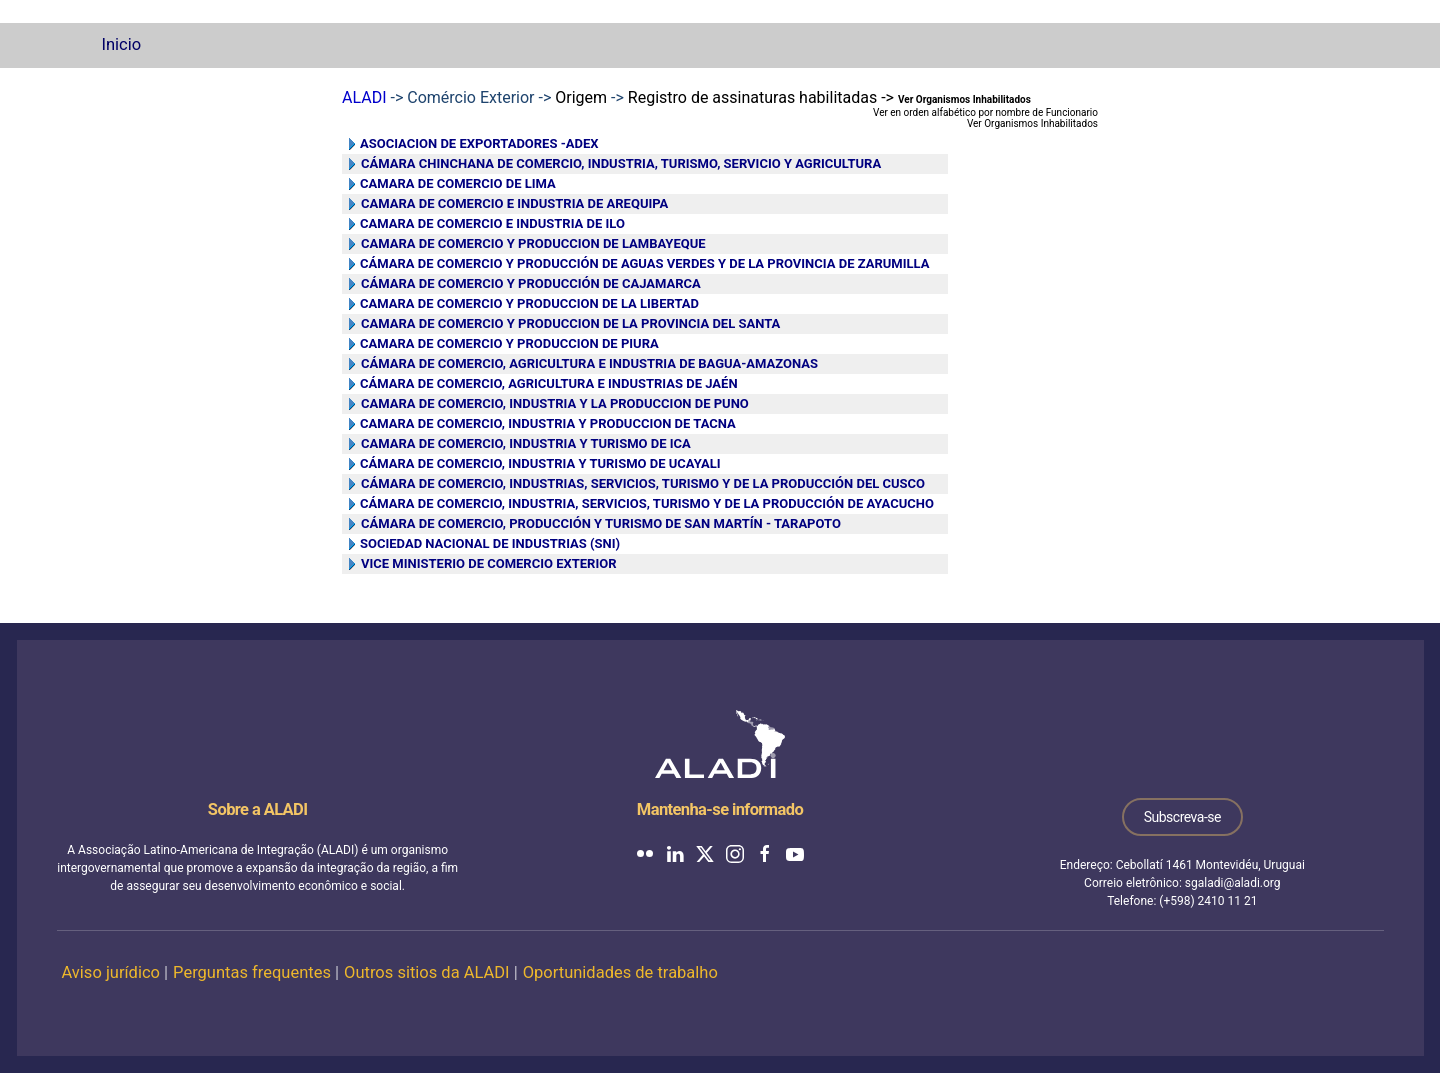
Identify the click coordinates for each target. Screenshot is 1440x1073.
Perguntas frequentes (252, 972)
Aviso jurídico (111, 972)
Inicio (121, 44)
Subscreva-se (1182, 817)
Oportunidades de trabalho (620, 972)
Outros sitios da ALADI (427, 972)
